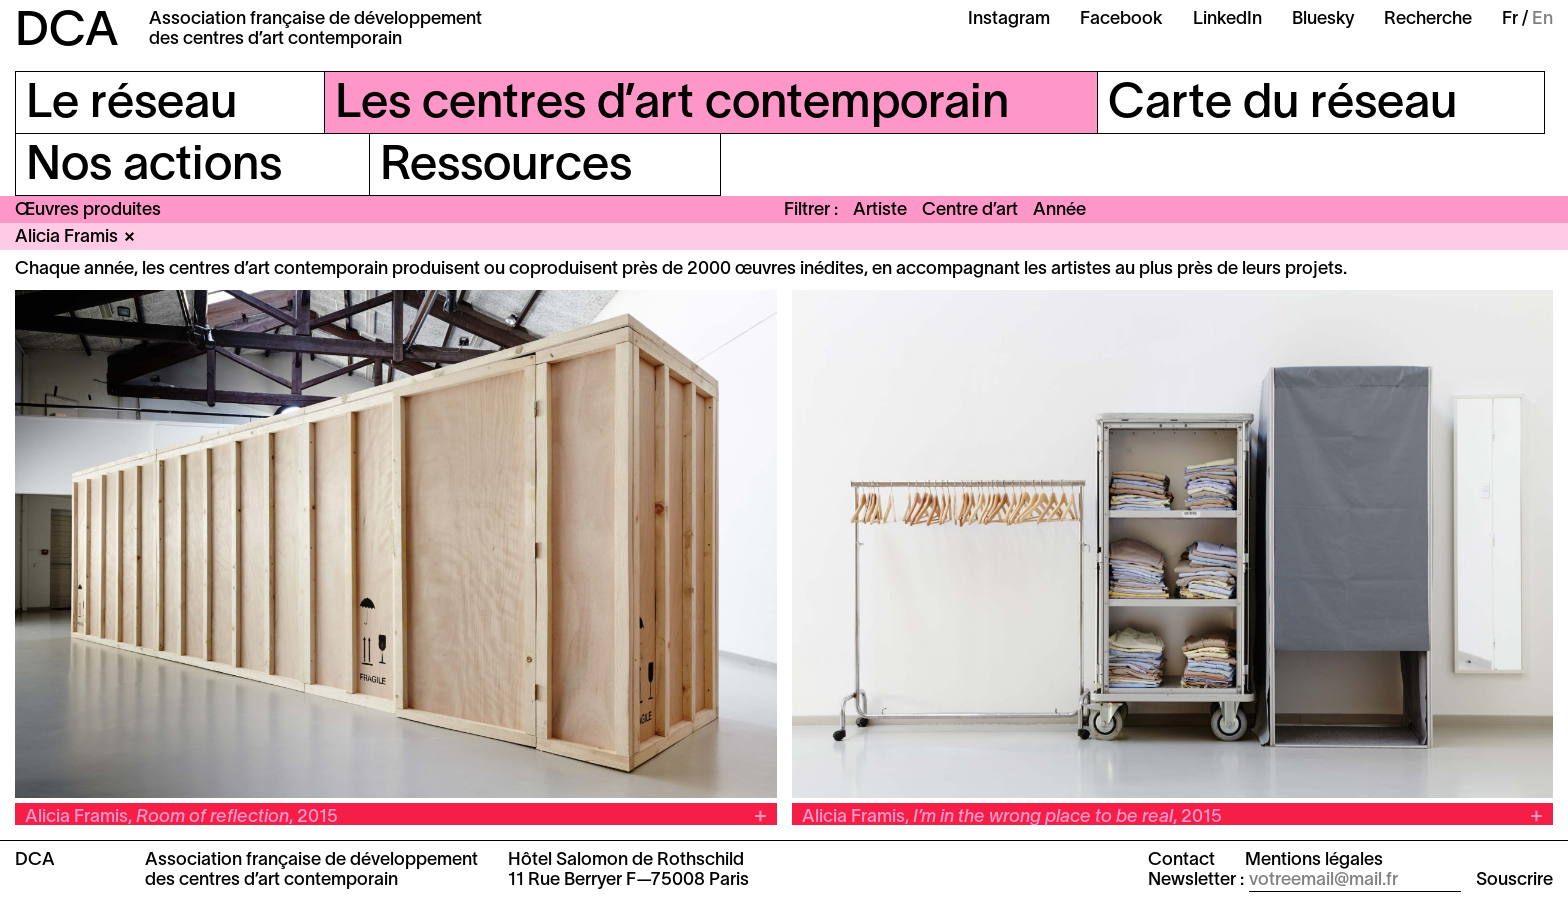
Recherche (1428, 19)
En (1542, 19)
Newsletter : (1196, 880)
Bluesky (1323, 19)
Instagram (1009, 19)
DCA (67, 33)
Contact (1181, 860)
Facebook (1121, 19)
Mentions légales (1314, 860)
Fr (1510, 19)
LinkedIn (1227, 19)
